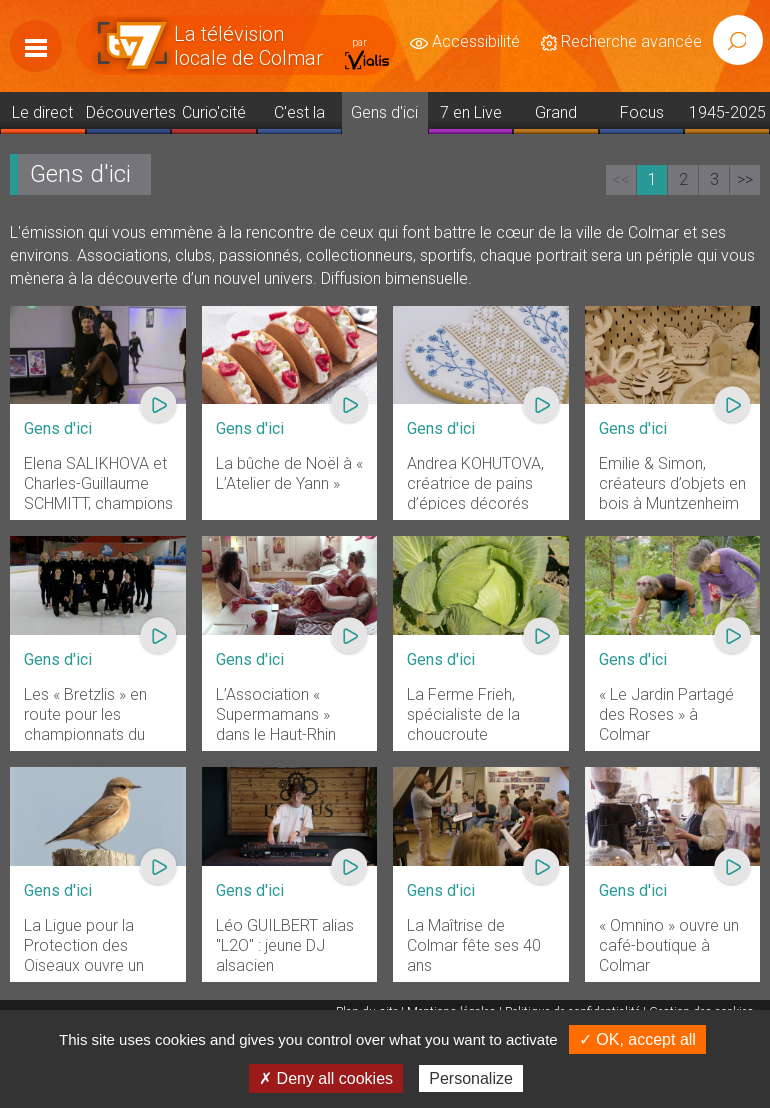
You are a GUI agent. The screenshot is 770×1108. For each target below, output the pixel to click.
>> (745, 179)
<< (621, 179)
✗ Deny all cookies (326, 1078)
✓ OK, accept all (637, 1039)
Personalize (471, 1078)
